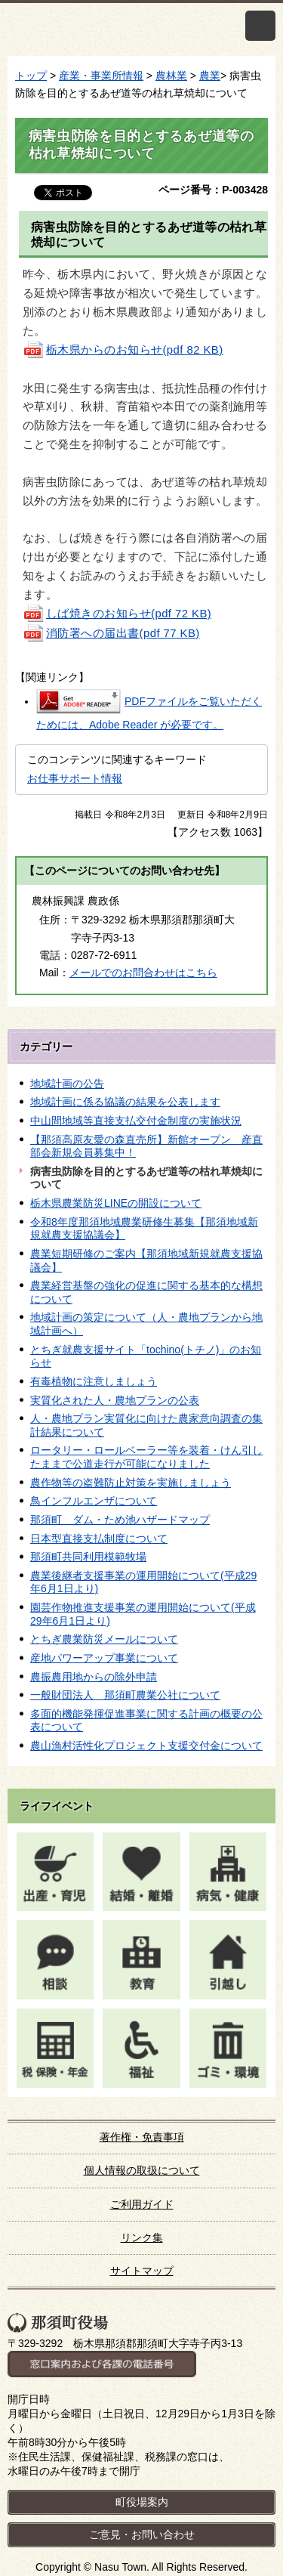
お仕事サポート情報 (74, 778)
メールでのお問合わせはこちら (143, 972)
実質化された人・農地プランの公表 (114, 1400)
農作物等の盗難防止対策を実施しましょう (130, 1483)
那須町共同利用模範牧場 (88, 1557)
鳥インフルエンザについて (93, 1501)
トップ (31, 76)
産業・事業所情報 (101, 76)
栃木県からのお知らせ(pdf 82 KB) (123, 350)
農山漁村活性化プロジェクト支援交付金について (146, 1745)
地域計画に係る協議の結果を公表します (125, 1102)
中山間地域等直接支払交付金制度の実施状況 (135, 1121)
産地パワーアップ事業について (104, 1658)
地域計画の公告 (67, 1084)
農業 (209, 76)
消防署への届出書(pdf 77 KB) (111, 633)
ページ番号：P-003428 (213, 190)
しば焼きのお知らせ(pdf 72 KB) (117, 614)
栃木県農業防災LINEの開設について (115, 1203)
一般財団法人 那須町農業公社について (125, 1695)
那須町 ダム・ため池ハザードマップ (120, 1520)
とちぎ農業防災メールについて (104, 1639)
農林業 (171, 76)
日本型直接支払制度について (99, 1538)
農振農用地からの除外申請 (93, 1677)
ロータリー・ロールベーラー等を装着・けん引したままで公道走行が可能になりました (146, 1457)
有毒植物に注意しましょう (93, 1381)
